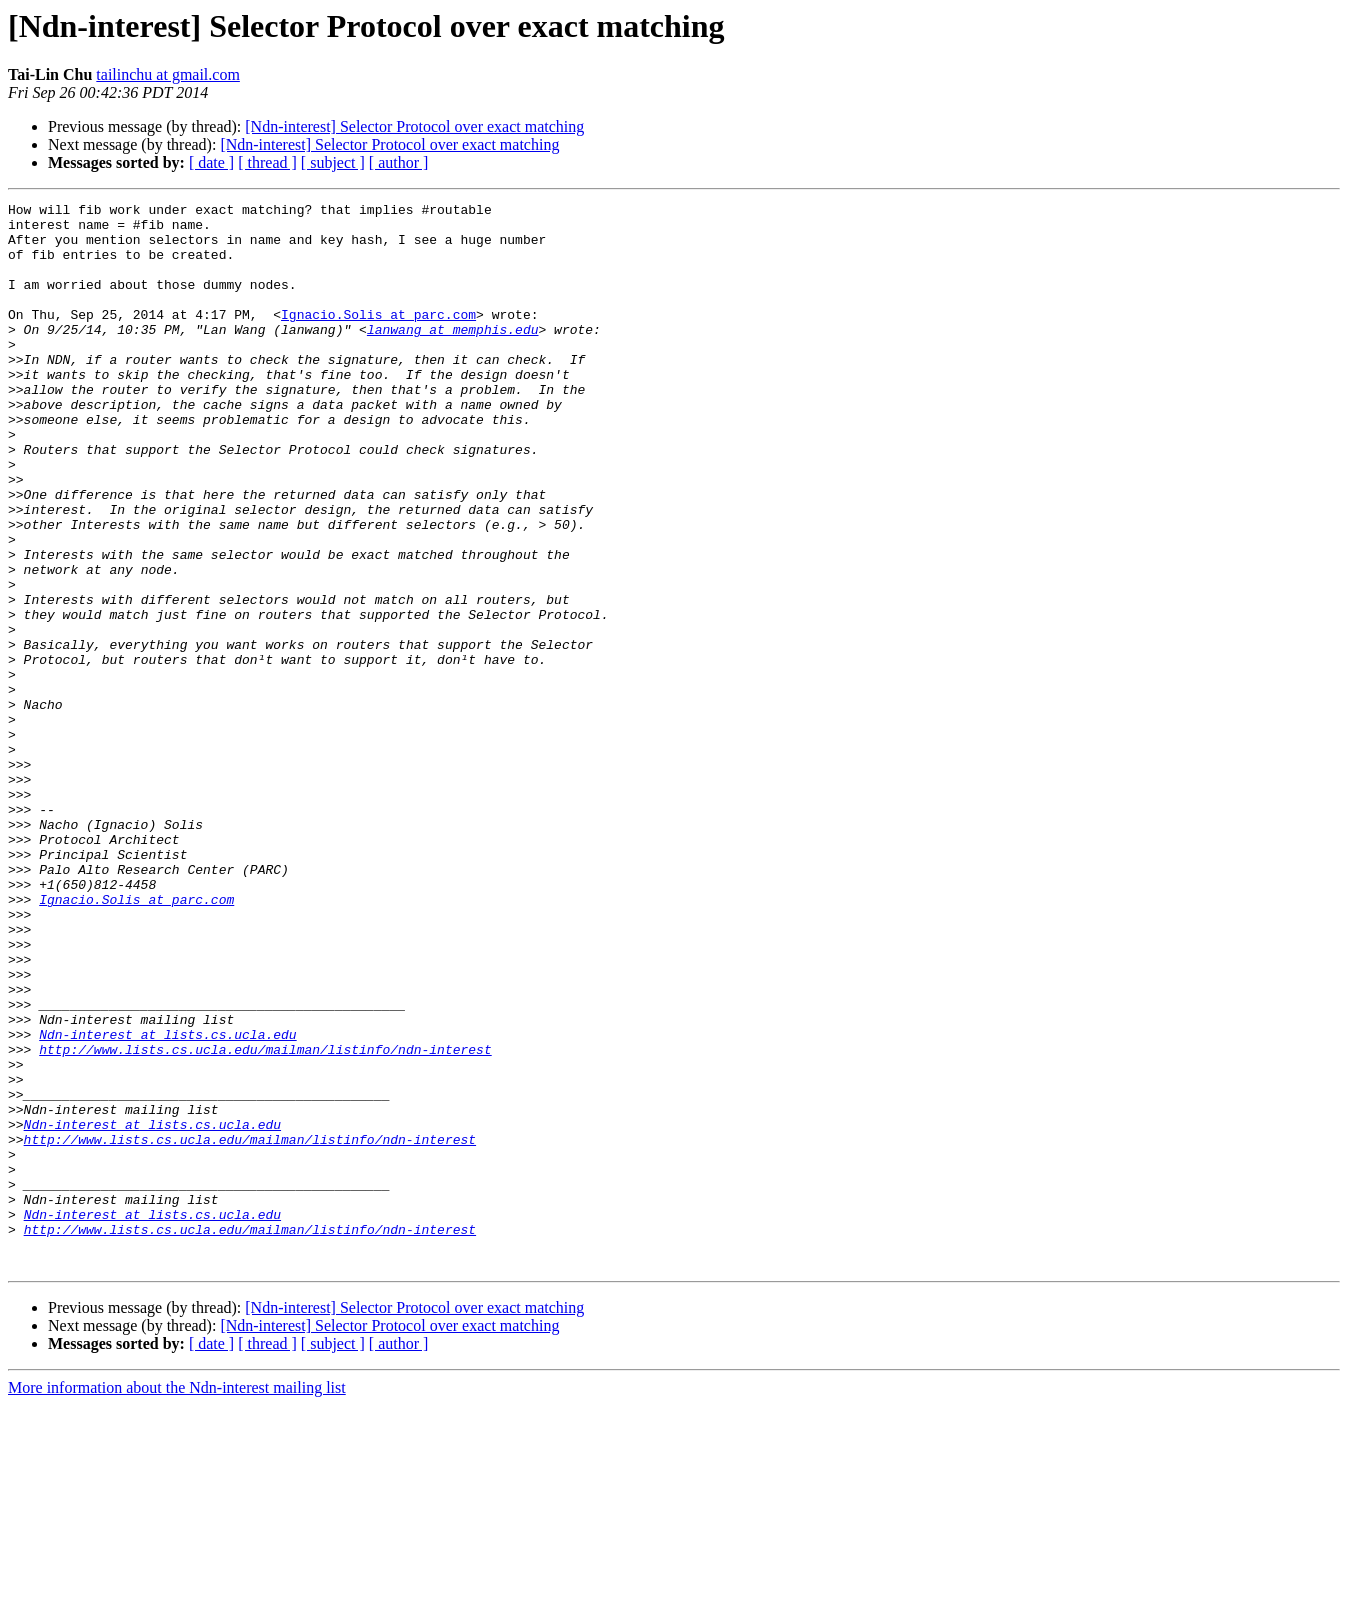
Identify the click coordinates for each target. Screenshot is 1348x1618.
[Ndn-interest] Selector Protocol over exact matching (414, 126)
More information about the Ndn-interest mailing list (177, 1600)
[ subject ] (333, 162)
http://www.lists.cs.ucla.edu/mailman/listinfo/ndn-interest (265, 1220)
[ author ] (399, 162)
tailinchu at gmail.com (168, 74)
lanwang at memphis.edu (453, 356)
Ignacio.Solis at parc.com (378, 338)
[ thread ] (267, 162)
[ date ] (211, 162)
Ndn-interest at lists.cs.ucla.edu (167, 1202)
